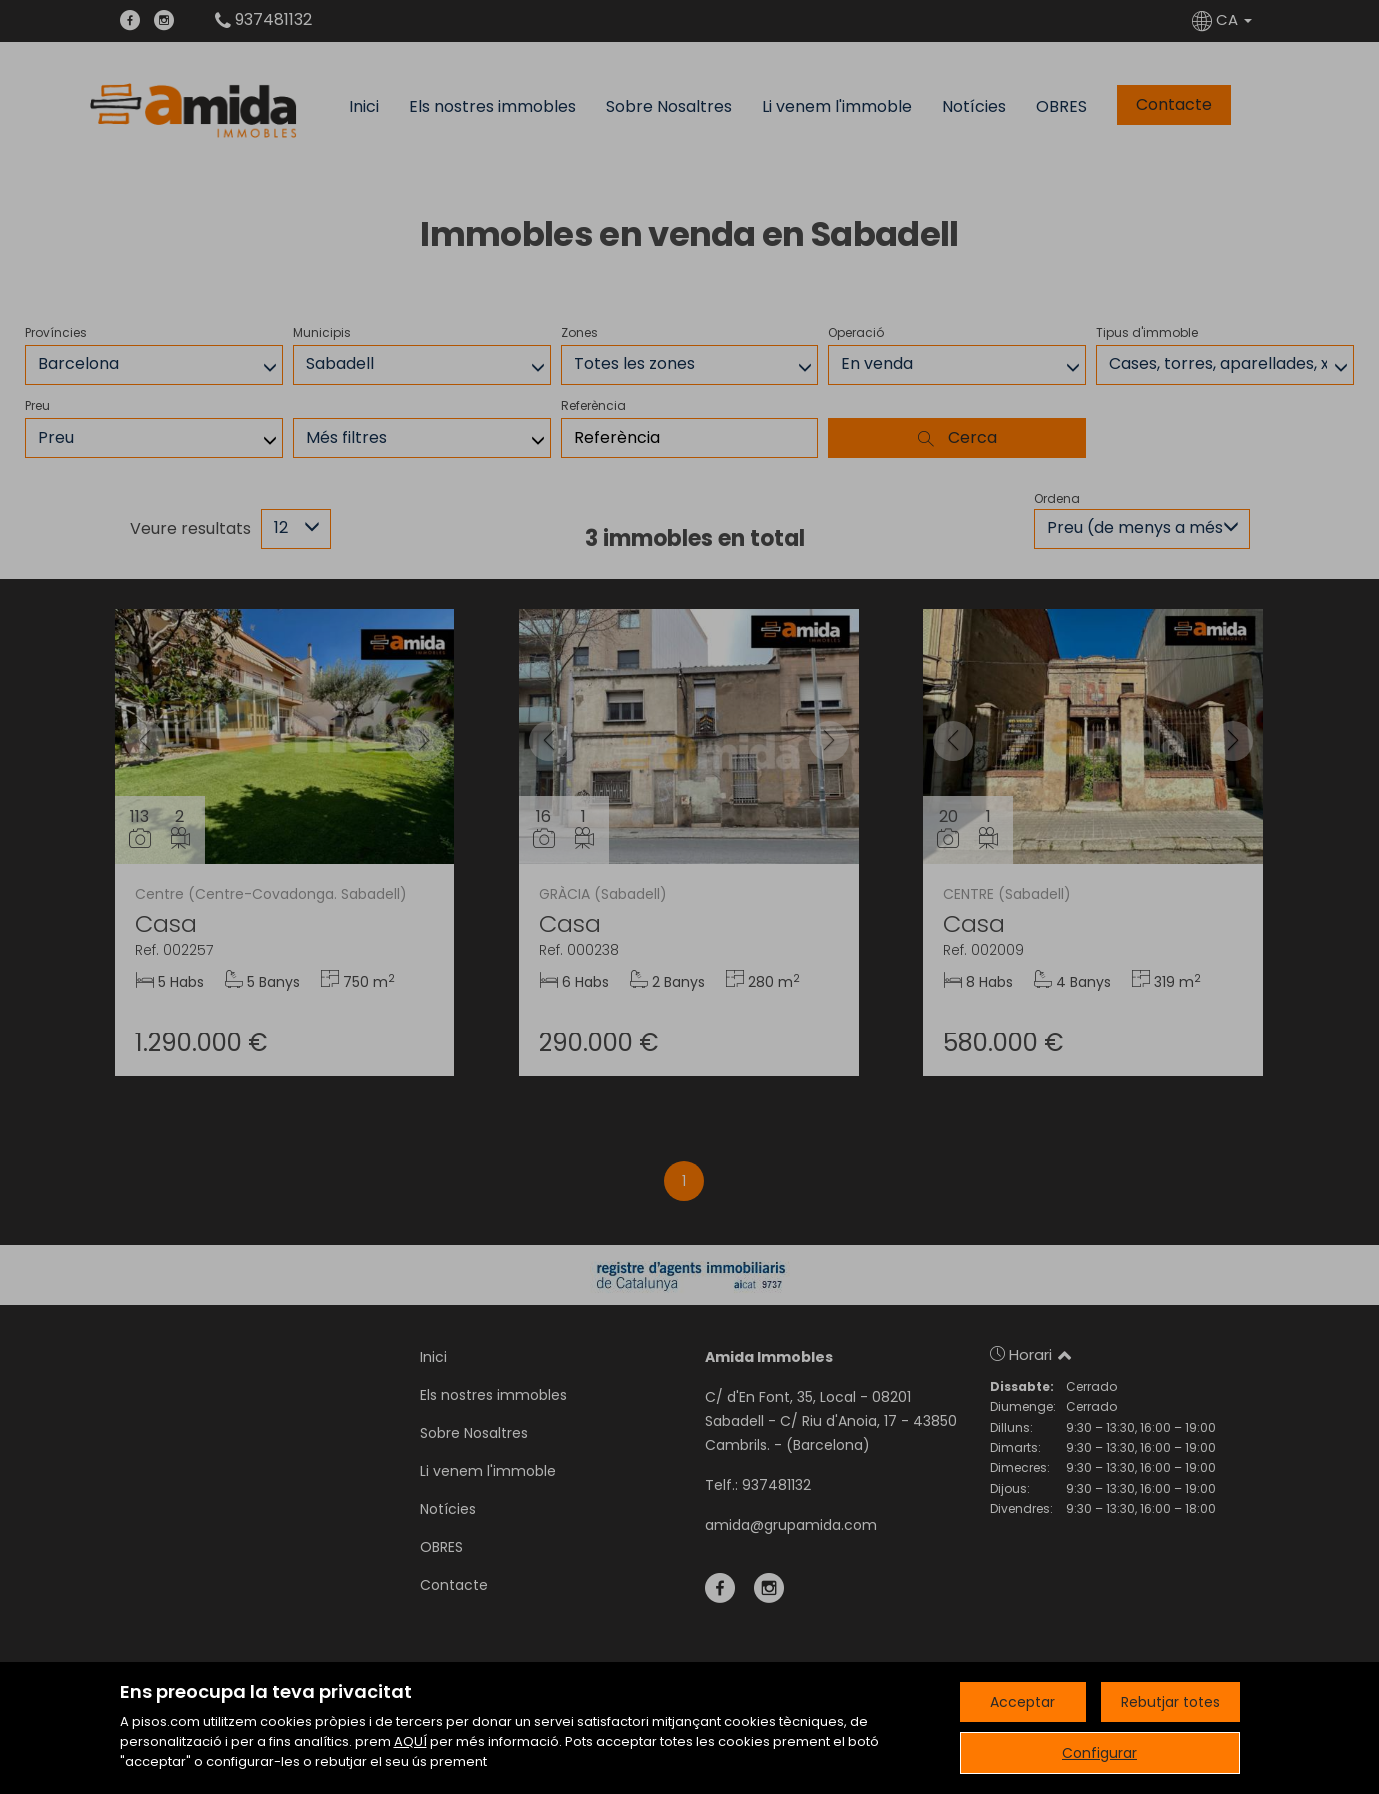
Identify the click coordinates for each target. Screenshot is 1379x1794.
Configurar (1099, 1753)
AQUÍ (410, 1741)
